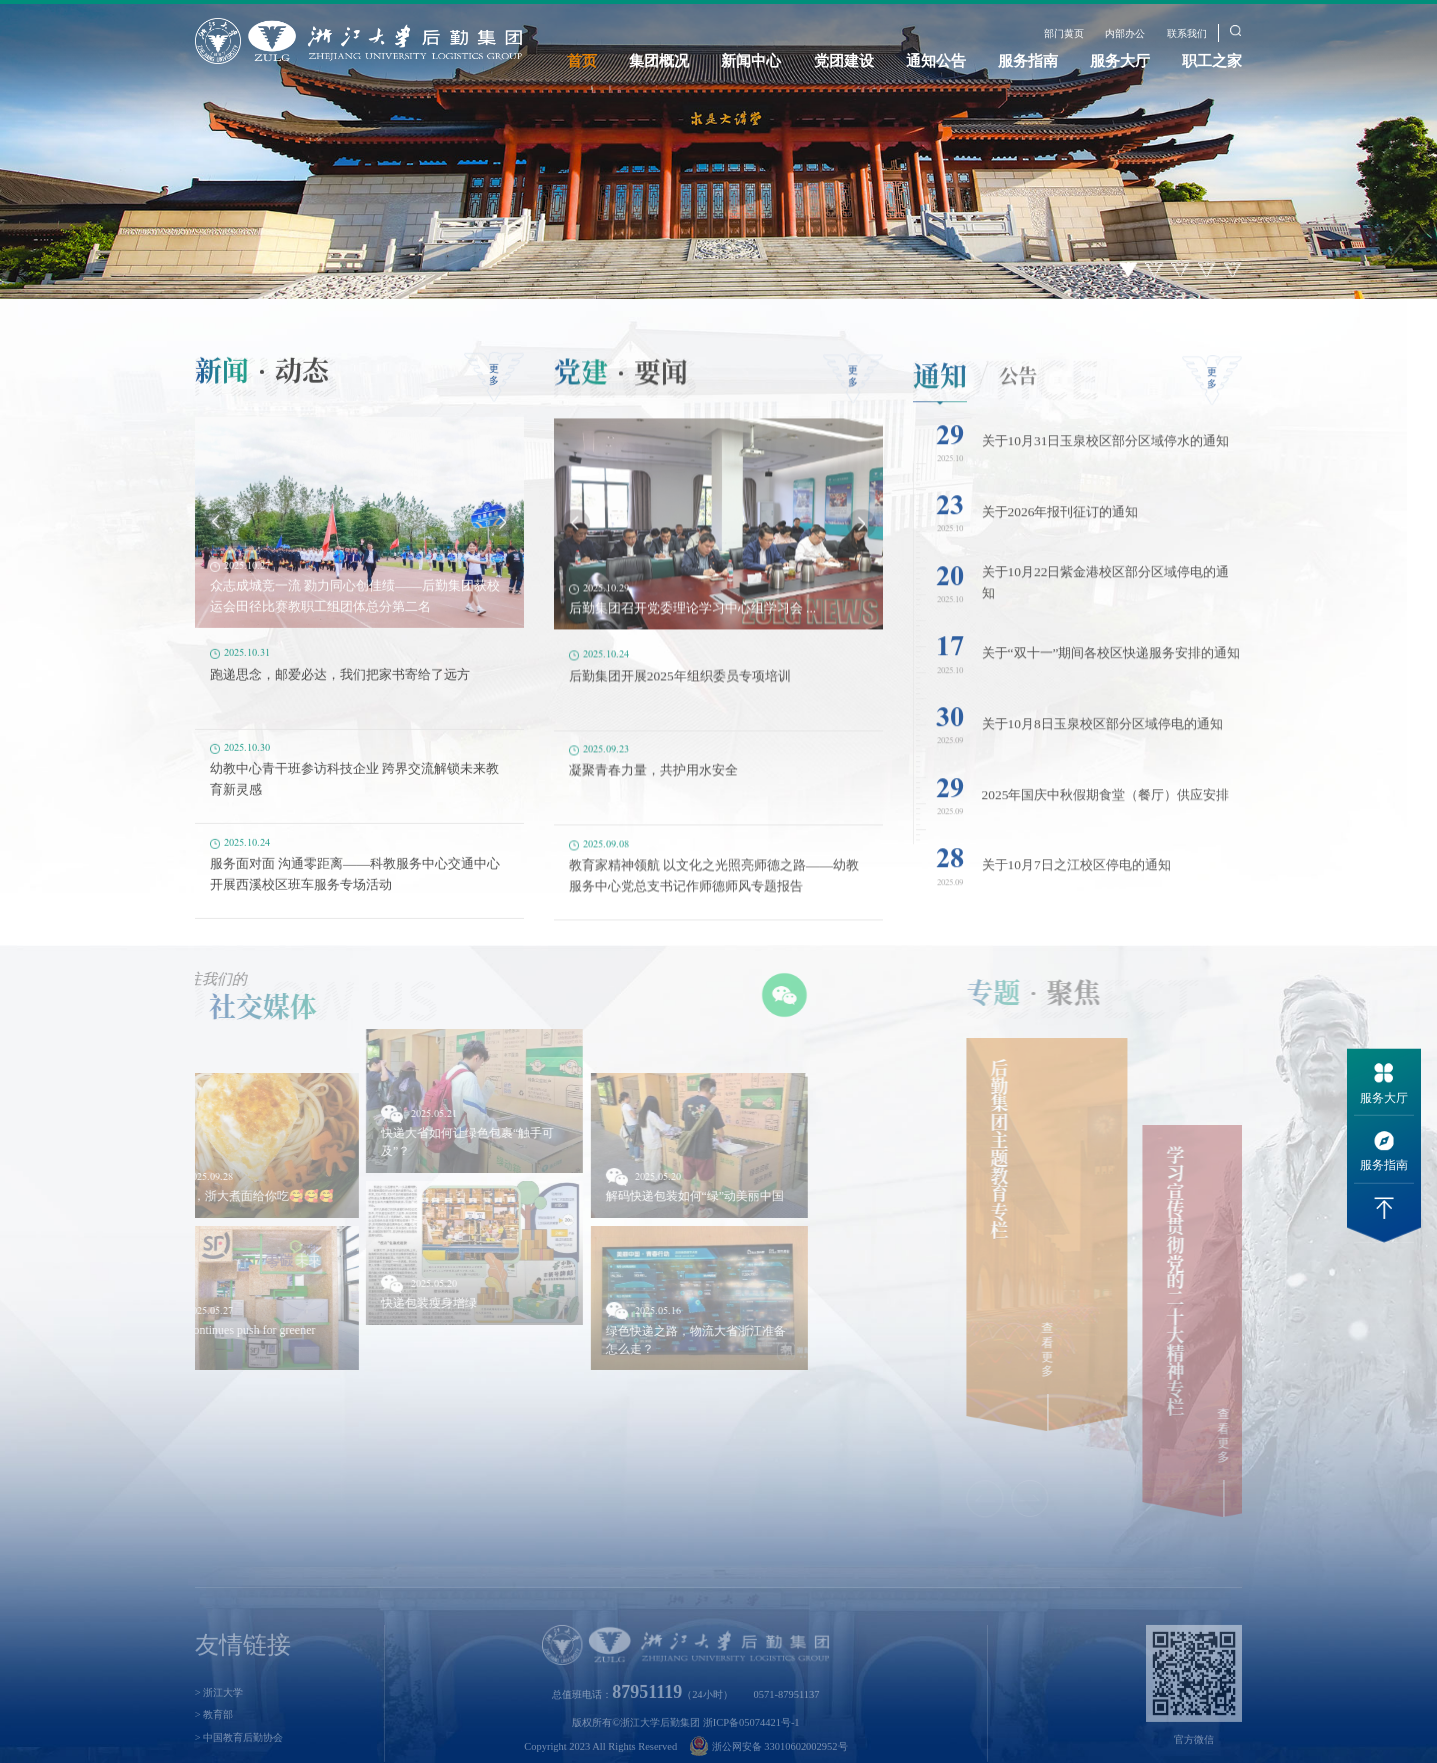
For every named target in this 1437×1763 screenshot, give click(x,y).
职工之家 (1212, 61)
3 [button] (1180, 269)
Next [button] (502, 541)
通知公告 (936, 61)
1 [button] (1128, 269)
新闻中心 (751, 61)
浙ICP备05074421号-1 (751, 1749)
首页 (582, 61)
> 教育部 (214, 1742)
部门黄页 (1064, 33)
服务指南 (1028, 61)
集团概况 (659, 61)
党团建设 (844, 61)
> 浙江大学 (219, 1719)
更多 (494, 393)
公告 (1018, 398)
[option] (718, 149)
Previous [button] (216, 541)
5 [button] (1233, 269)
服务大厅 (1120, 61)
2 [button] (1154, 269)
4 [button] (1207, 269)
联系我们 (1187, 33)
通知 (940, 398)
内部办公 (1125, 33)
